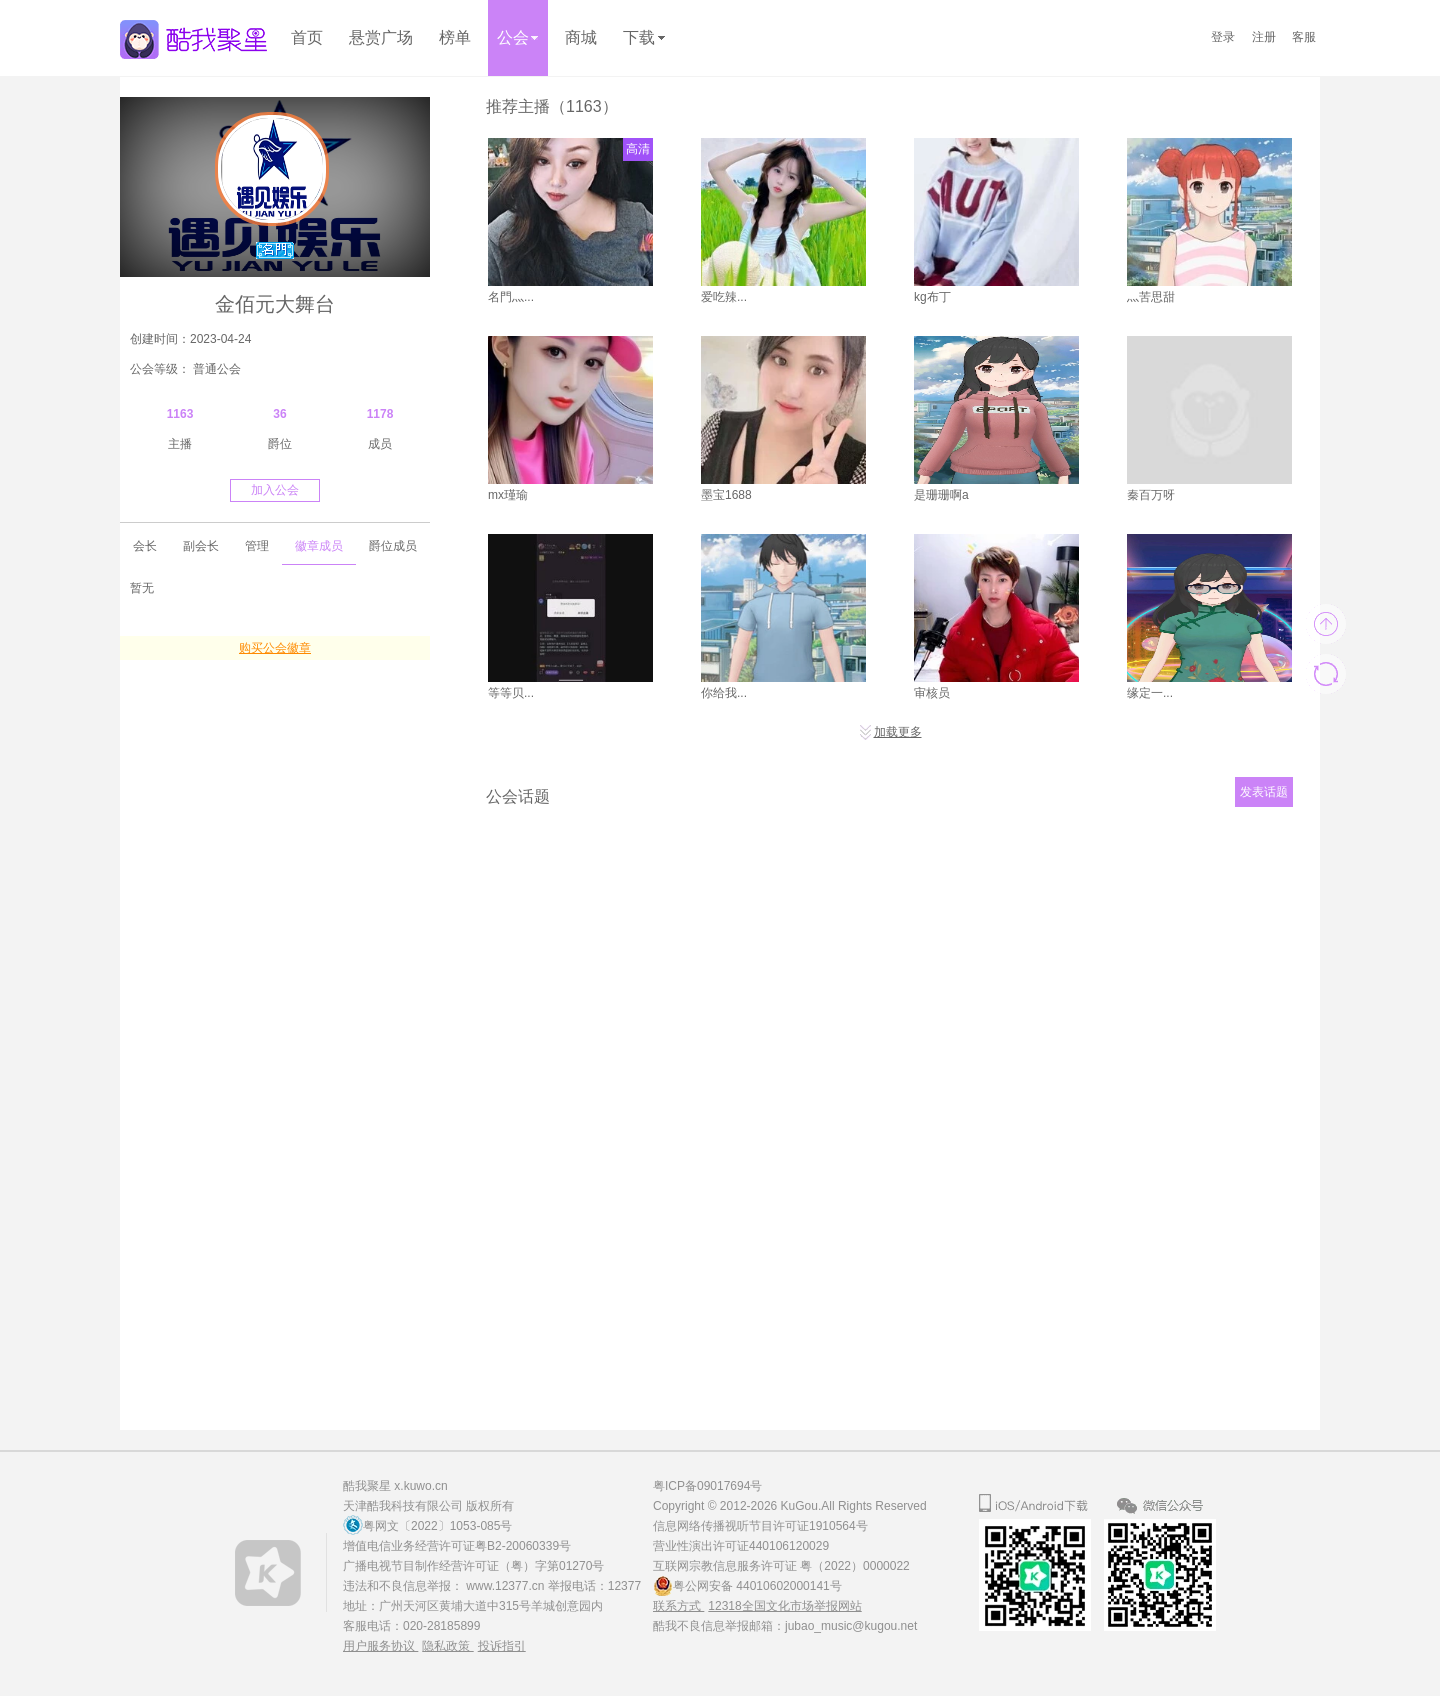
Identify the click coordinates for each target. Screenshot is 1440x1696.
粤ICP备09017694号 (707, 1486)
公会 (518, 37)
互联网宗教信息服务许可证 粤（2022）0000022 (781, 1566)
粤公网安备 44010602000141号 (757, 1586)
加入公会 (275, 490)
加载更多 (890, 732)
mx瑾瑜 (508, 495)
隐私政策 (447, 1646)
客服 (1304, 37)
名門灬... (511, 297)
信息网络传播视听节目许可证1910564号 (760, 1526)
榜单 (455, 37)
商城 (581, 37)
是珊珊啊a (941, 495)
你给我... (724, 693)
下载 (644, 37)
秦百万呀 (1151, 495)
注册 (1264, 37)
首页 (307, 37)
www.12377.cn (506, 1586)
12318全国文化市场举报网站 (784, 1606)
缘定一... (1150, 693)
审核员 (932, 693)
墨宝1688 (726, 495)
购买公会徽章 (275, 648)
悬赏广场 (381, 37)
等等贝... (511, 693)
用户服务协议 (380, 1646)
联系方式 (678, 1606)
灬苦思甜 (1151, 297)
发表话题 (1264, 792)
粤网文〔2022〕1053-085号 (437, 1526)
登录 (1223, 37)
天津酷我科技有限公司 (403, 1506)
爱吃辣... (724, 297)
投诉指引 (502, 1646)
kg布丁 (932, 297)
